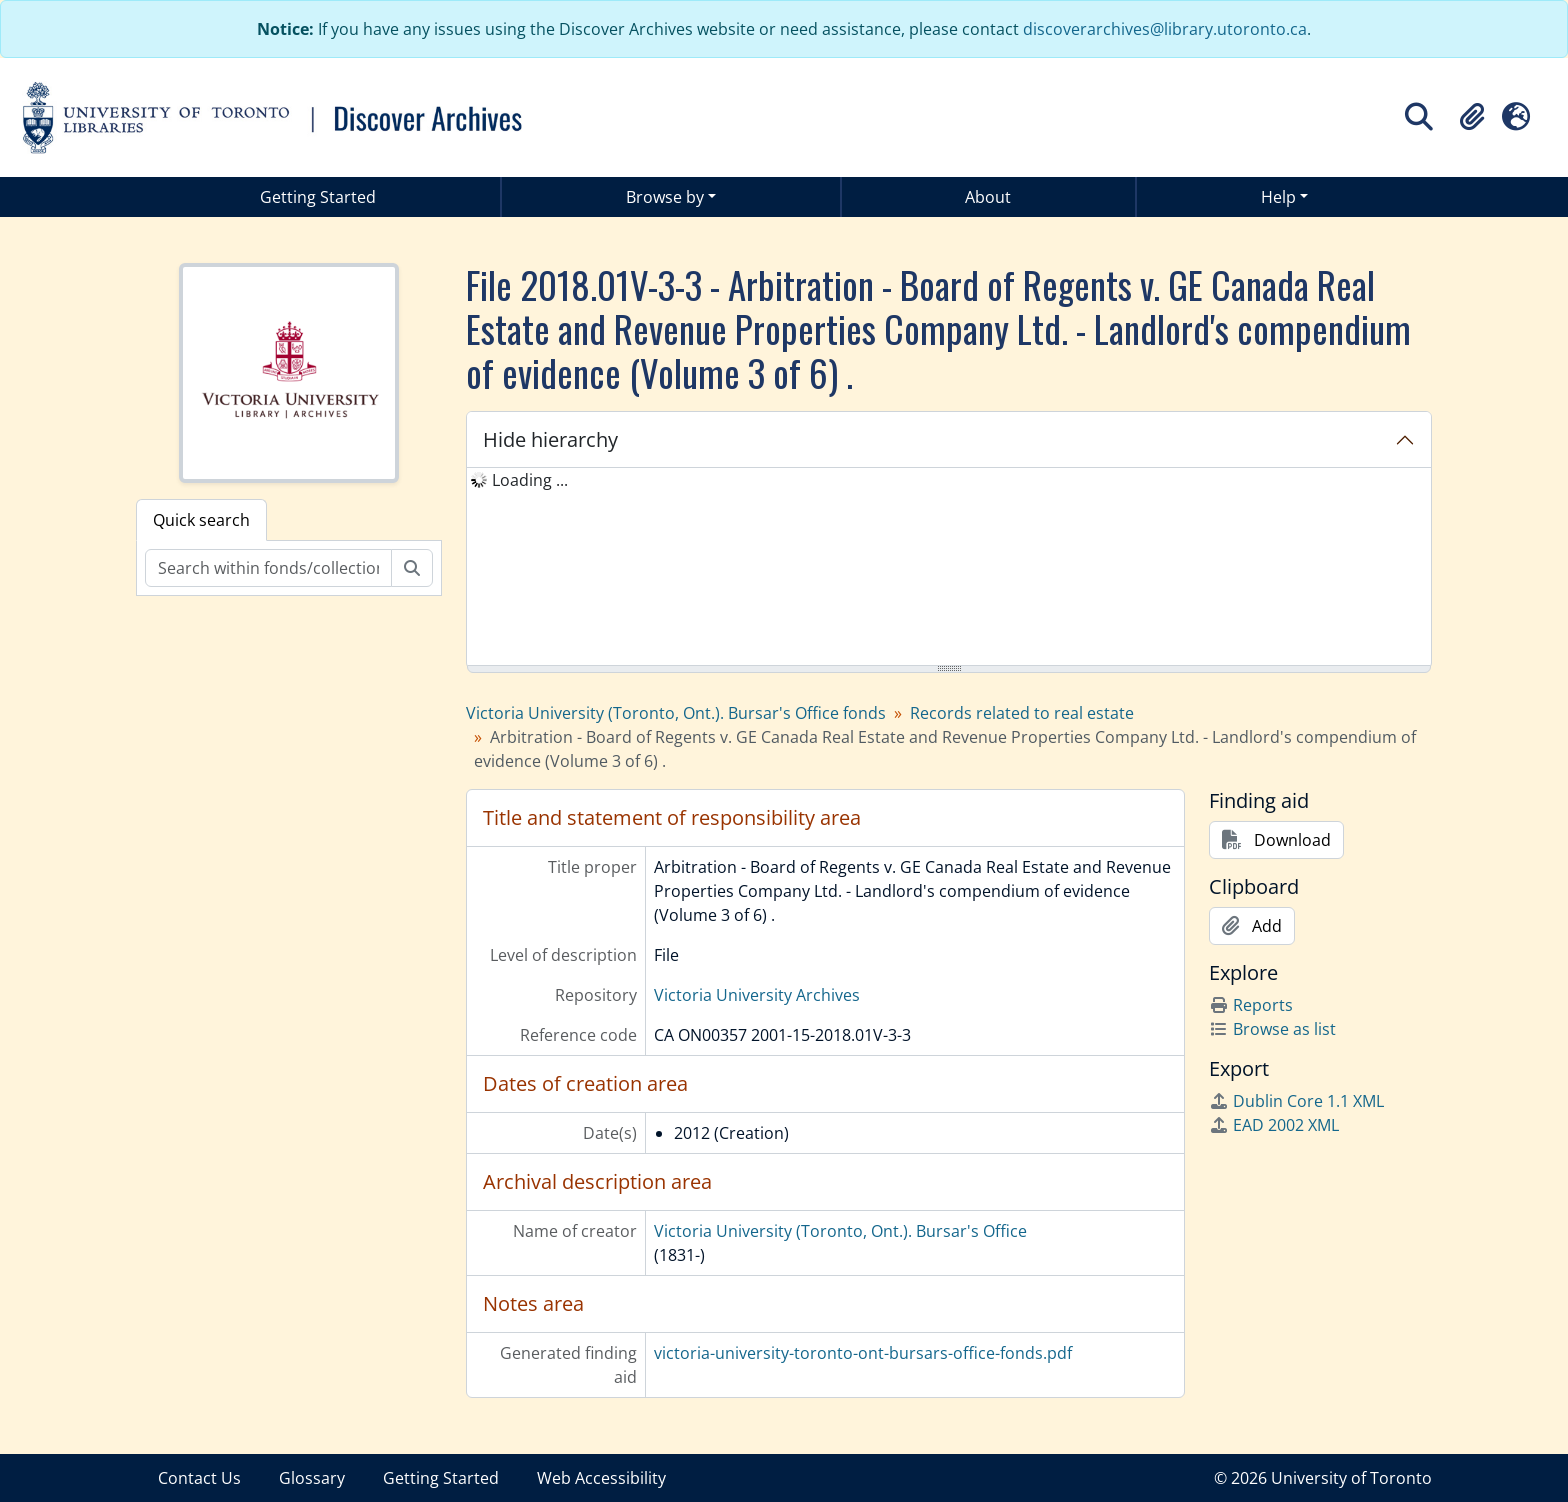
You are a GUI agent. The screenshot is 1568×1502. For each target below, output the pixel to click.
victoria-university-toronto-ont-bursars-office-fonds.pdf (863, 1353)
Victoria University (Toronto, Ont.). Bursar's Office (840, 1231)
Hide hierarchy (550, 439)
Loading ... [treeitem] (530, 480)
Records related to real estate (1022, 713)
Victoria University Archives (757, 995)
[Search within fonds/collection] (268, 568)
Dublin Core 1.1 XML (1296, 1101)
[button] (1472, 117)
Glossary (312, 1478)
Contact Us (199, 1478)
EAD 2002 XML (1274, 1125)
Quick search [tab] (201, 520)
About (988, 197)
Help (1278, 197)
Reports (1251, 1005)
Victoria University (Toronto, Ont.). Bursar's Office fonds (676, 713)
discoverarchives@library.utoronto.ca (1165, 29)
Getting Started (318, 197)
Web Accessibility (601, 1478)
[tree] (949, 568)
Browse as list (1272, 1029)
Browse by (665, 197)
